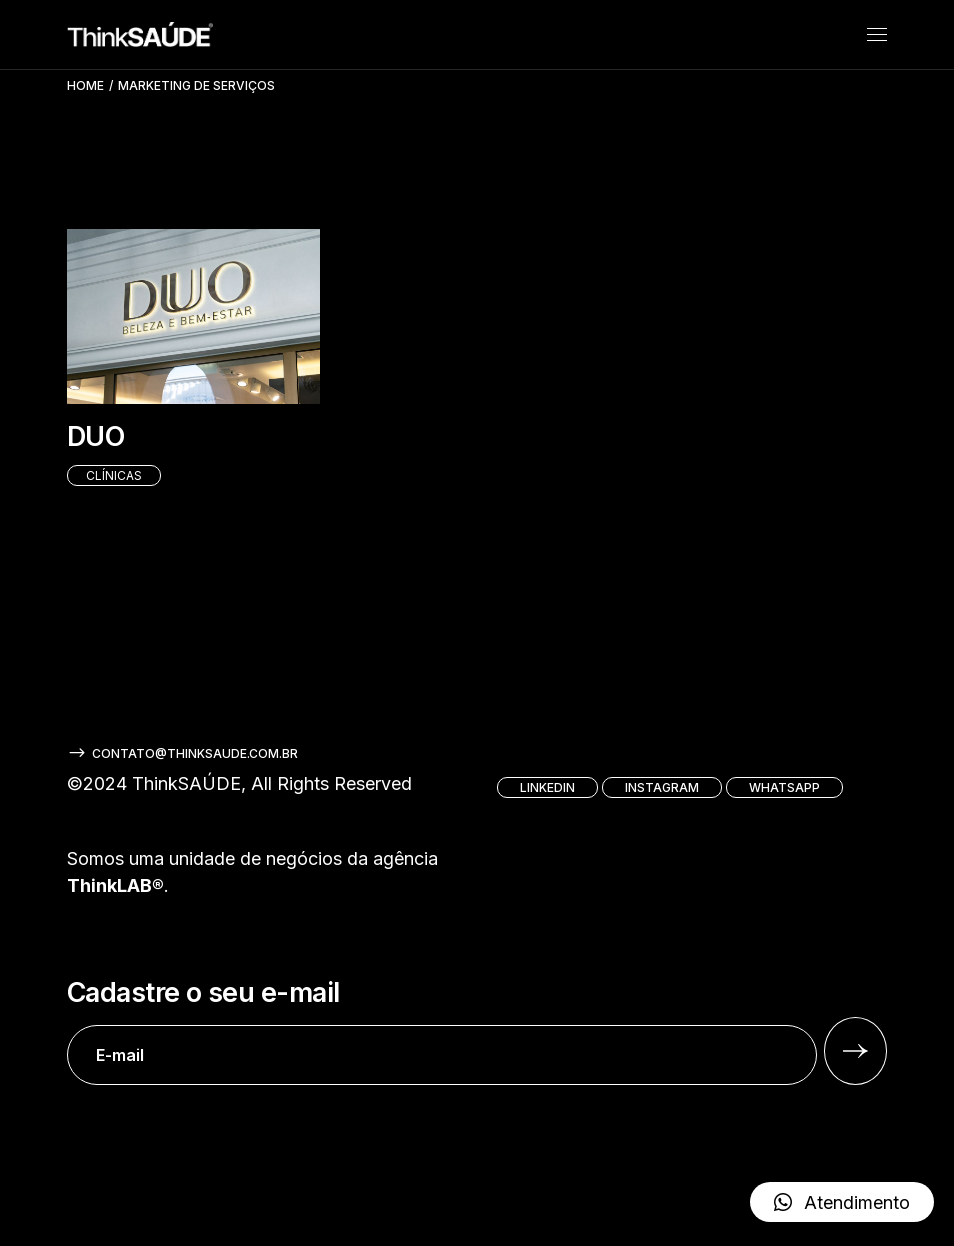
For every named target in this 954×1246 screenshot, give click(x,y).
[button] (842, 1202)
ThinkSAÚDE (186, 783)
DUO (95, 436)
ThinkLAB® (115, 885)
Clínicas (114, 475)
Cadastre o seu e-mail (442, 1031)
